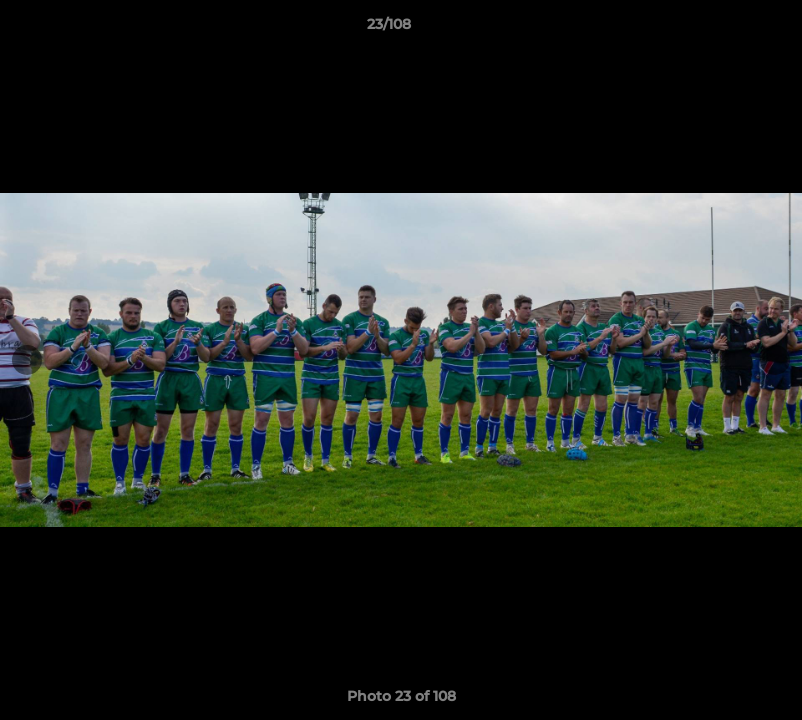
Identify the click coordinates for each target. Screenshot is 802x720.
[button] (718, 29)
